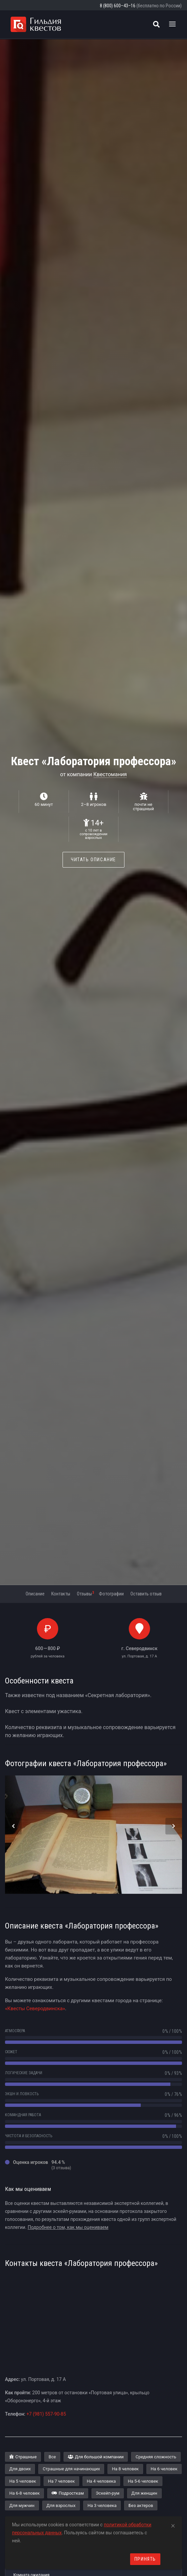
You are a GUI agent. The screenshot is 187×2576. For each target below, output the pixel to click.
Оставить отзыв (146, 1593)
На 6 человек (164, 2468)
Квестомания (110, 774)
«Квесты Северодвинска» (35, 2009)
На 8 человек (125, 2468)
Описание (35, 1593)
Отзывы (85, 1593)
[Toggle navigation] (172, 24)
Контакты (60, 1593)
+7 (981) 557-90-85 (46, 2414)
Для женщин (144, 2493)
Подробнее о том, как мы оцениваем (68, 2227)
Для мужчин (22, 2505)
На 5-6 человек (143, 2481)
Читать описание (93, 859)
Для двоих (20, 2468)
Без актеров (140, 2505)
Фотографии (111, 1593)
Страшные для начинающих (71, 2468)
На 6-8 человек (24, 2493)
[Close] (173, 2525)
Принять (145, 2559)
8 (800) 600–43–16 (117, 5)
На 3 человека (102, 2505)
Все (52, 2456)
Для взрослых (61, 2505)
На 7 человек (61, 2481)
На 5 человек (22, 2481)
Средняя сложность (155, 2456)
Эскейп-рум (107, 2493)
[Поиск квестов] (156, 24)
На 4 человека (101, 2481)
